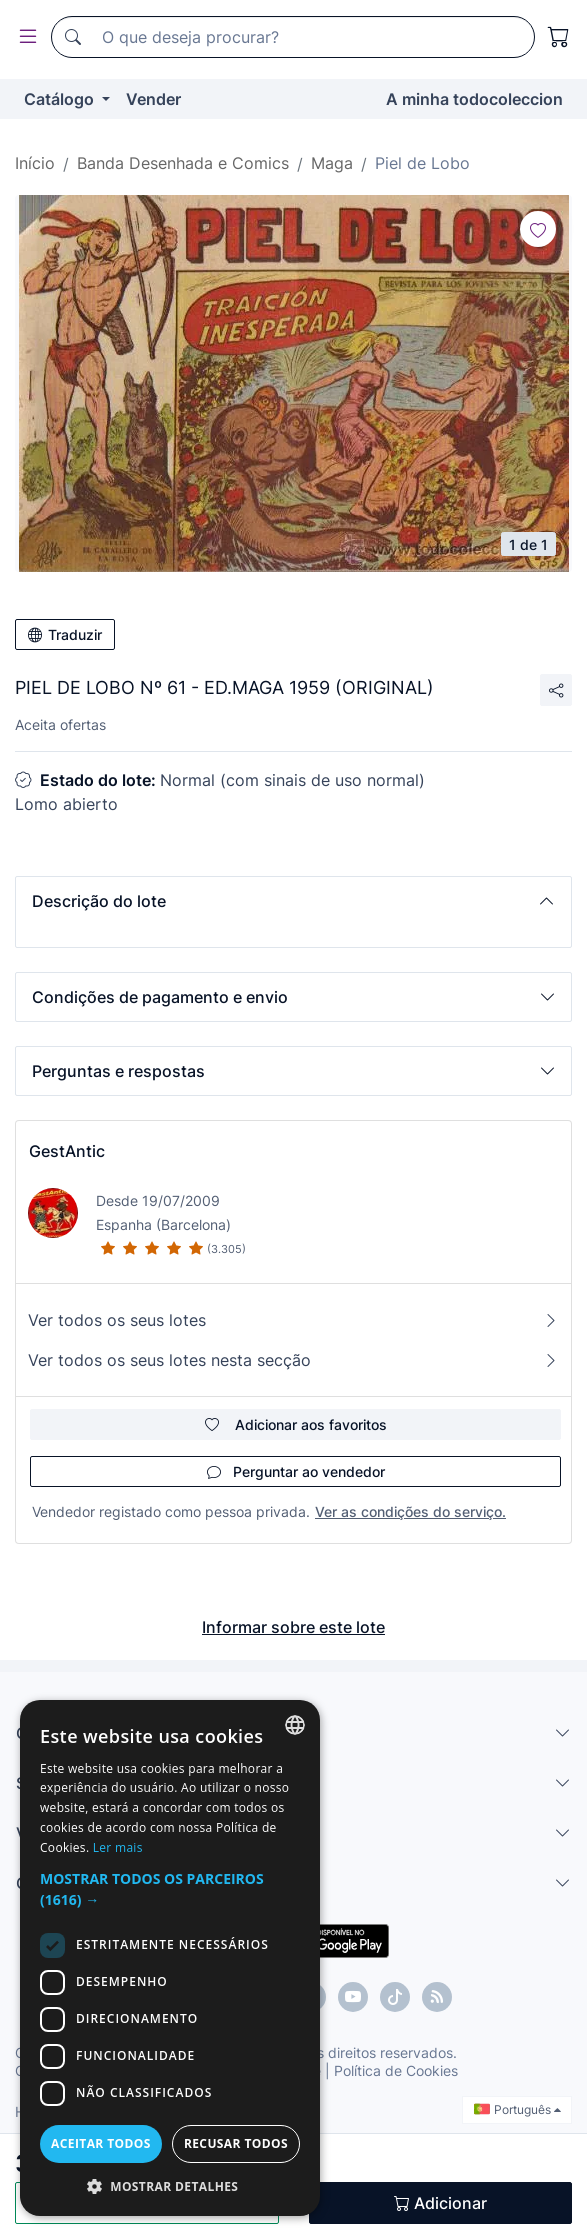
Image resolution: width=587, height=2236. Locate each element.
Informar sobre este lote (293, 1627)
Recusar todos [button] (236, 2143)
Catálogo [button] (61, 99)
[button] (293, 901)
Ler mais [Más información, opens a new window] (118, 1847)
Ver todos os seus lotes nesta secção (293, 1360)
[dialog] (170, 1958)
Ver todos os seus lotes (293, 1320)
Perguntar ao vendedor (296, 1471)
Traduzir (65, 634)
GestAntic (67, 1151)
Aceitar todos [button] (101, 2143)
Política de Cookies (396, 2070)
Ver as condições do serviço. (410, 1511)
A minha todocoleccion (474, 99)
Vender (153, 99)
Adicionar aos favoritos (296, 1424)
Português (517, 2109)
